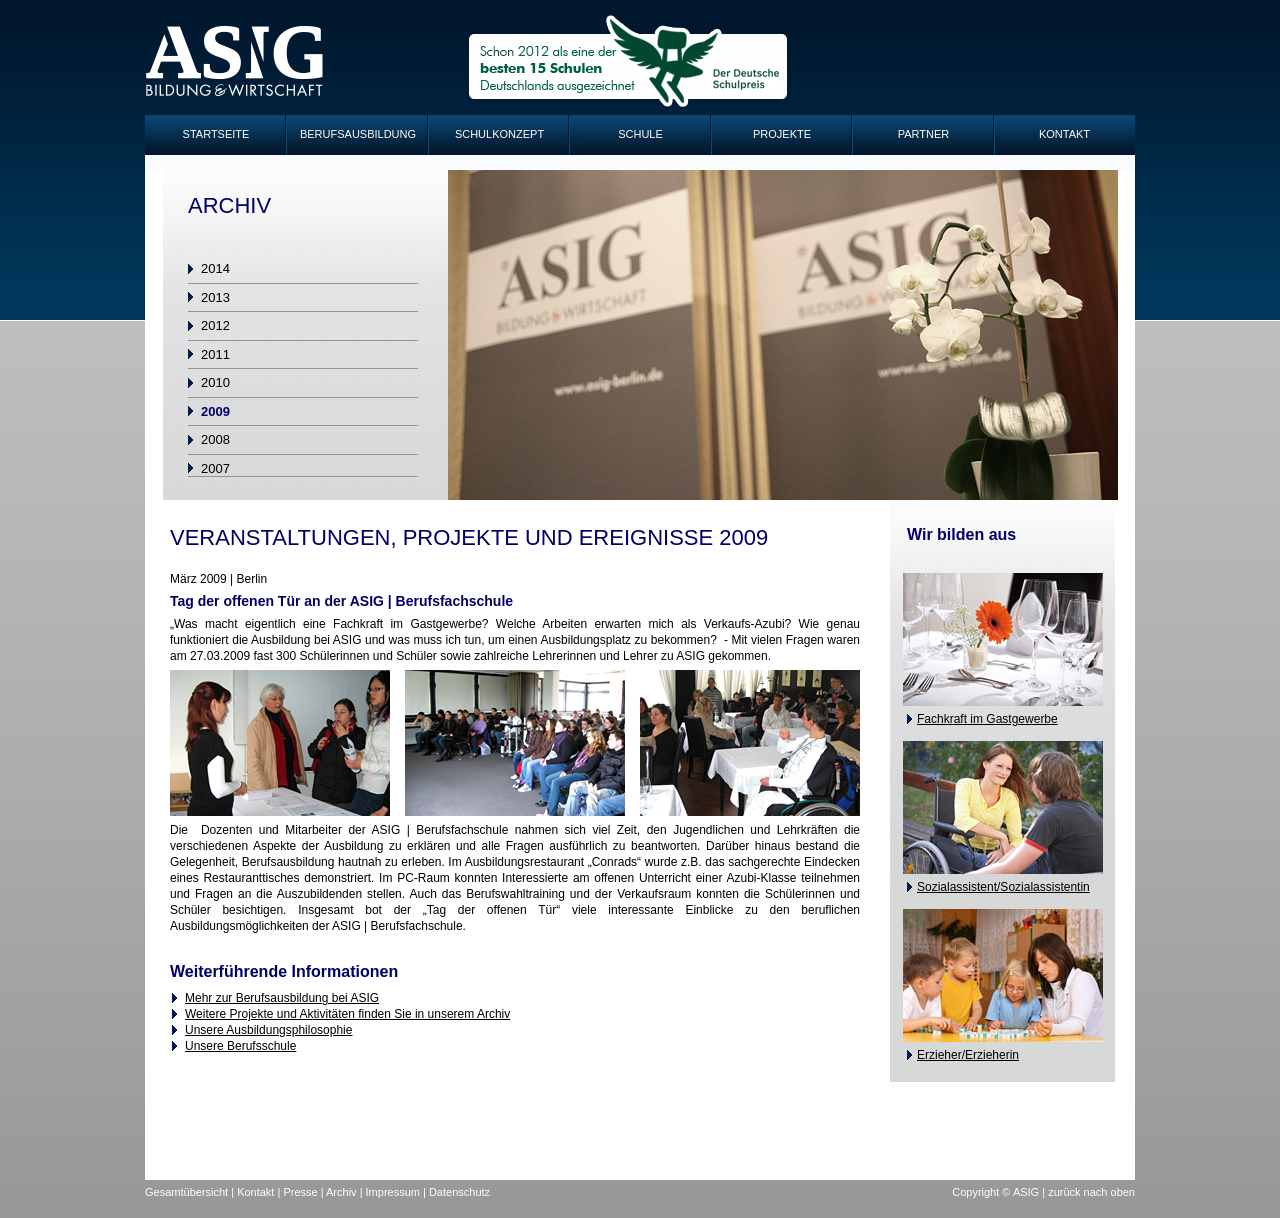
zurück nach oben (1091, 1192)
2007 (215, 468)
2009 (215, 411)
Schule (640, 134)
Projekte (782, 134)
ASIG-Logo (235, 61)
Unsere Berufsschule (240, 1046)
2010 (215, 382)
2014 (215, 268)
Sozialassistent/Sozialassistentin (1003, 887)
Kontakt (1064, 134)
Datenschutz (459, 1192)
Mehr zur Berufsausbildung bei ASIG (282, 998)
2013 (215, 297)
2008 (215, 439)
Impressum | (397, 1192)
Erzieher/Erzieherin (968, 1055)
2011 (215, 354)
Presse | (304, 1192)
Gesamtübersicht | (191, 1192)
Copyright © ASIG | (1000, 1192)
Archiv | (346, 1192)
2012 (215, 325)
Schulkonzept (499, 134)
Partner (924, 134)
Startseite (216, 134)
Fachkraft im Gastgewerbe (987, 719)
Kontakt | (260, 1192)
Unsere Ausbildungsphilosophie (268, 1030)
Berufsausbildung (358, 134)
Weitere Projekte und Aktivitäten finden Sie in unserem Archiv (347, 1014)
